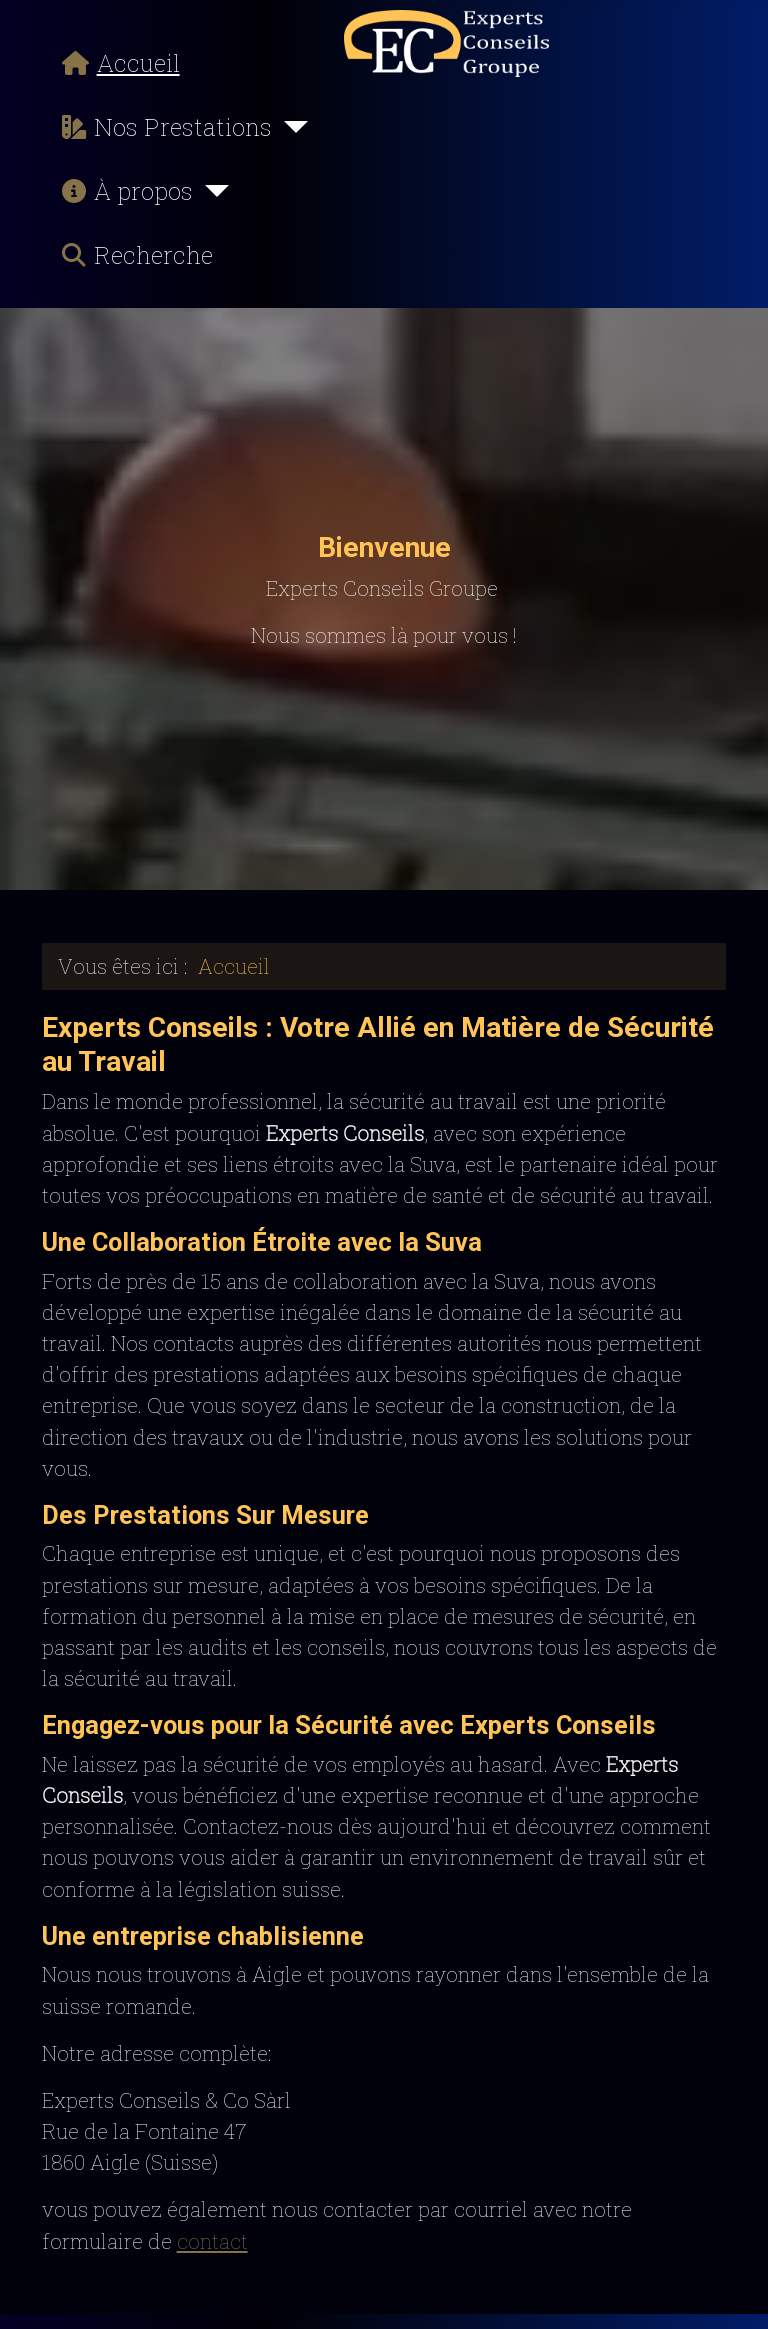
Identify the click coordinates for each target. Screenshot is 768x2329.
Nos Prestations (163, 127)
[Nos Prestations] (290, 127)
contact (212, 2241)
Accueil (117, 63)
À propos (123, 191)
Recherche (133, 255)
